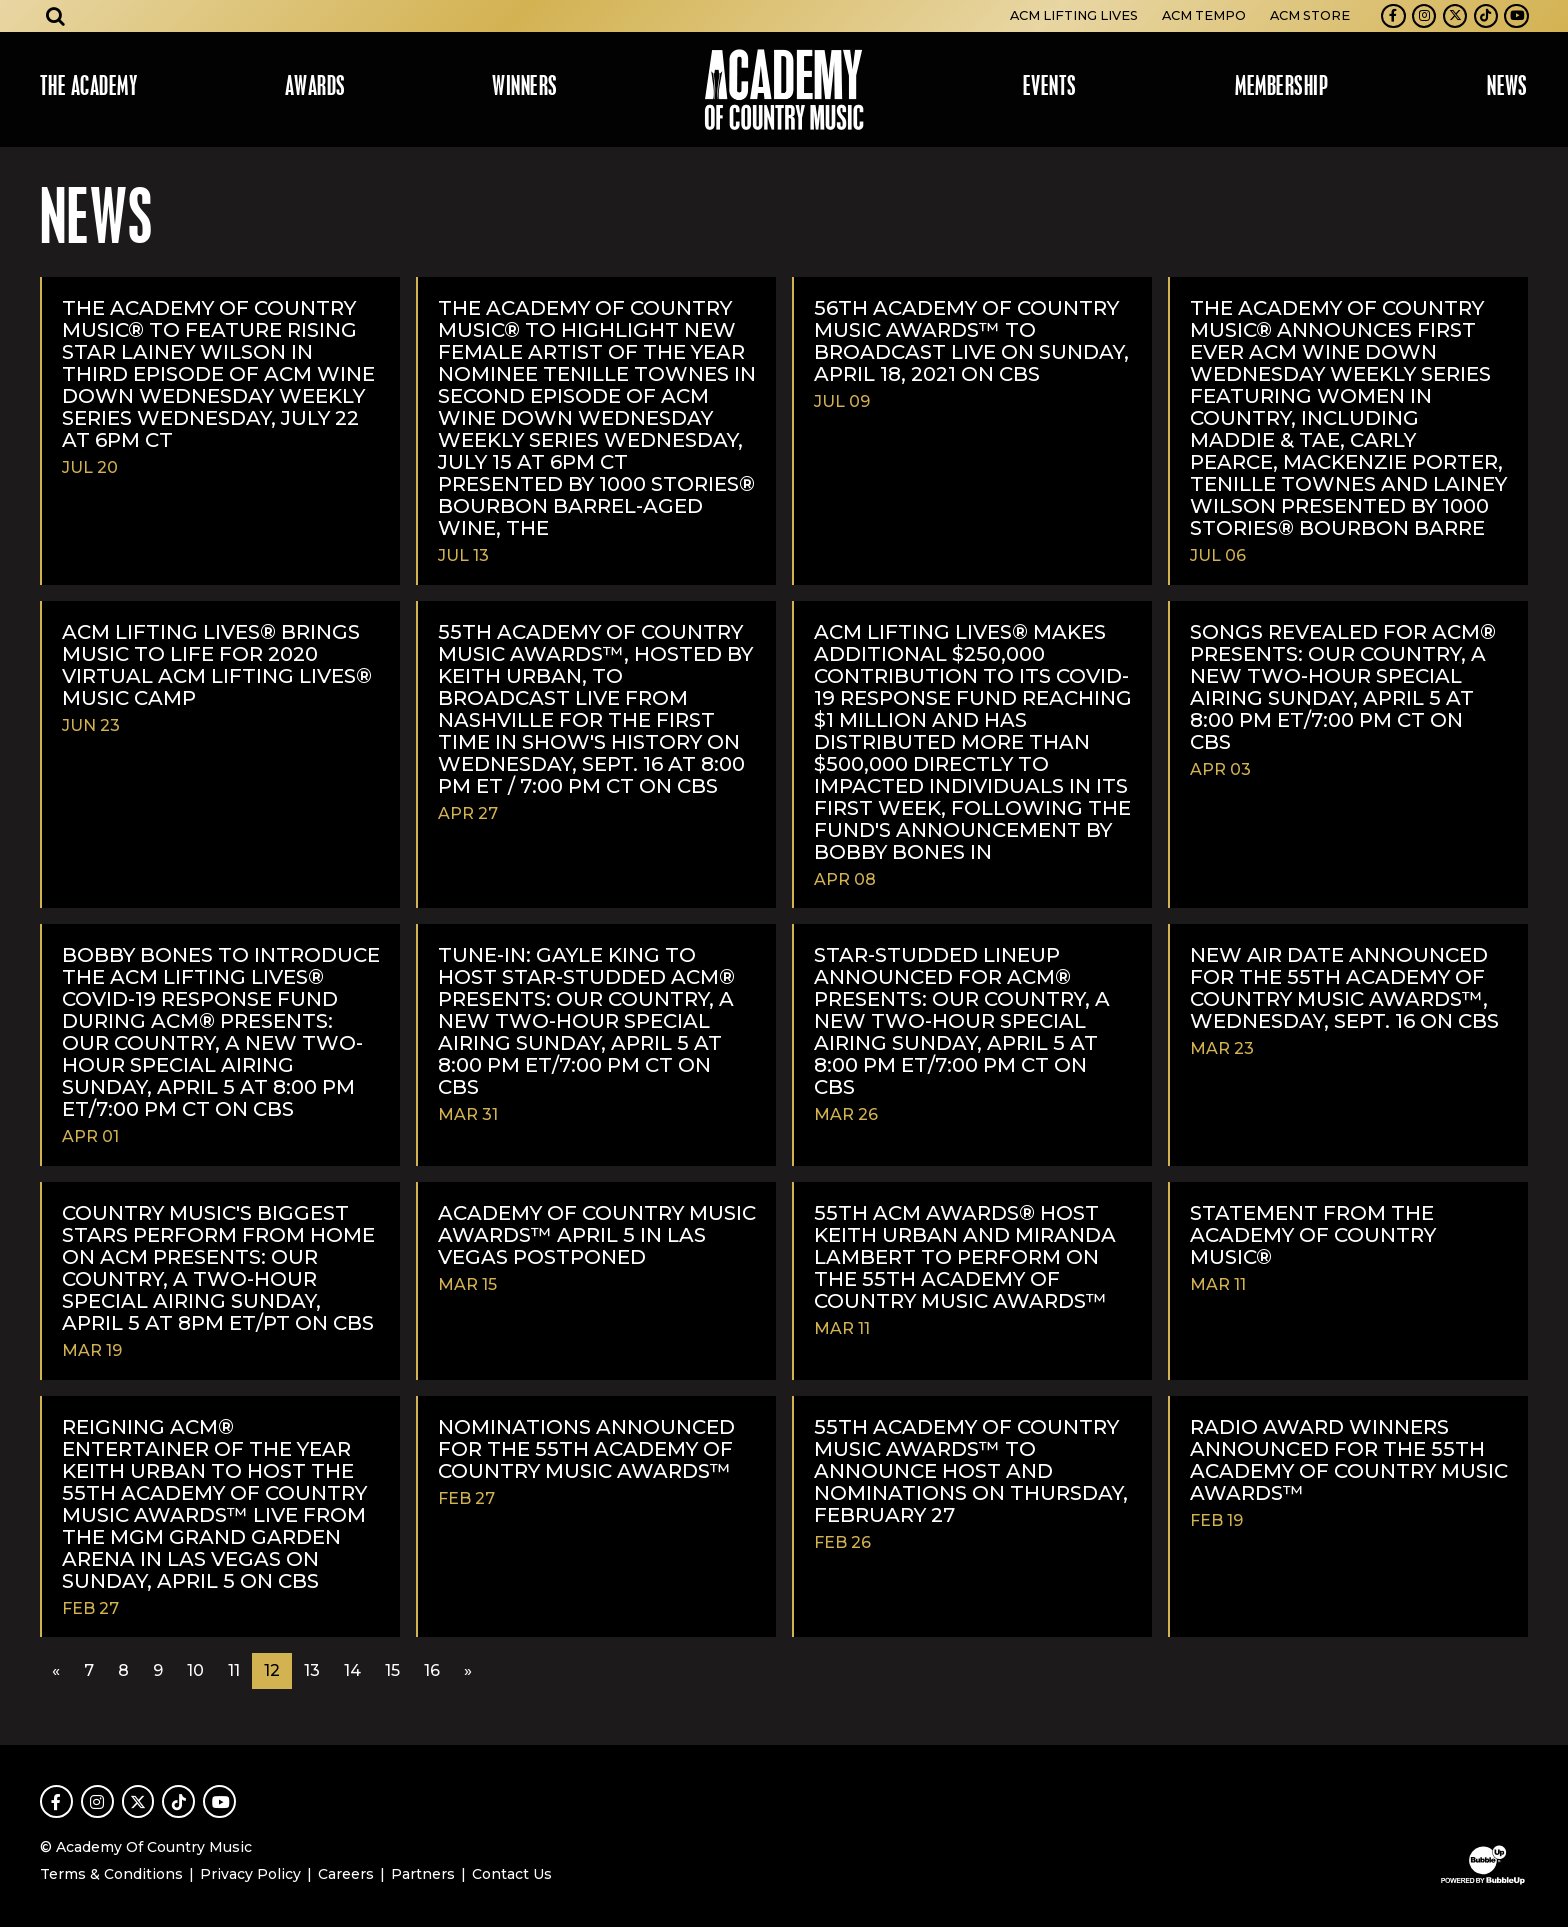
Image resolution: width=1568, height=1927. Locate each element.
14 (352, 1670)
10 (195, 1670)
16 (432, 1670)
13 (312, 1670)
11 (234, 1670)
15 (392, 1670)
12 (272, 1670)
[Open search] (56, 16)
